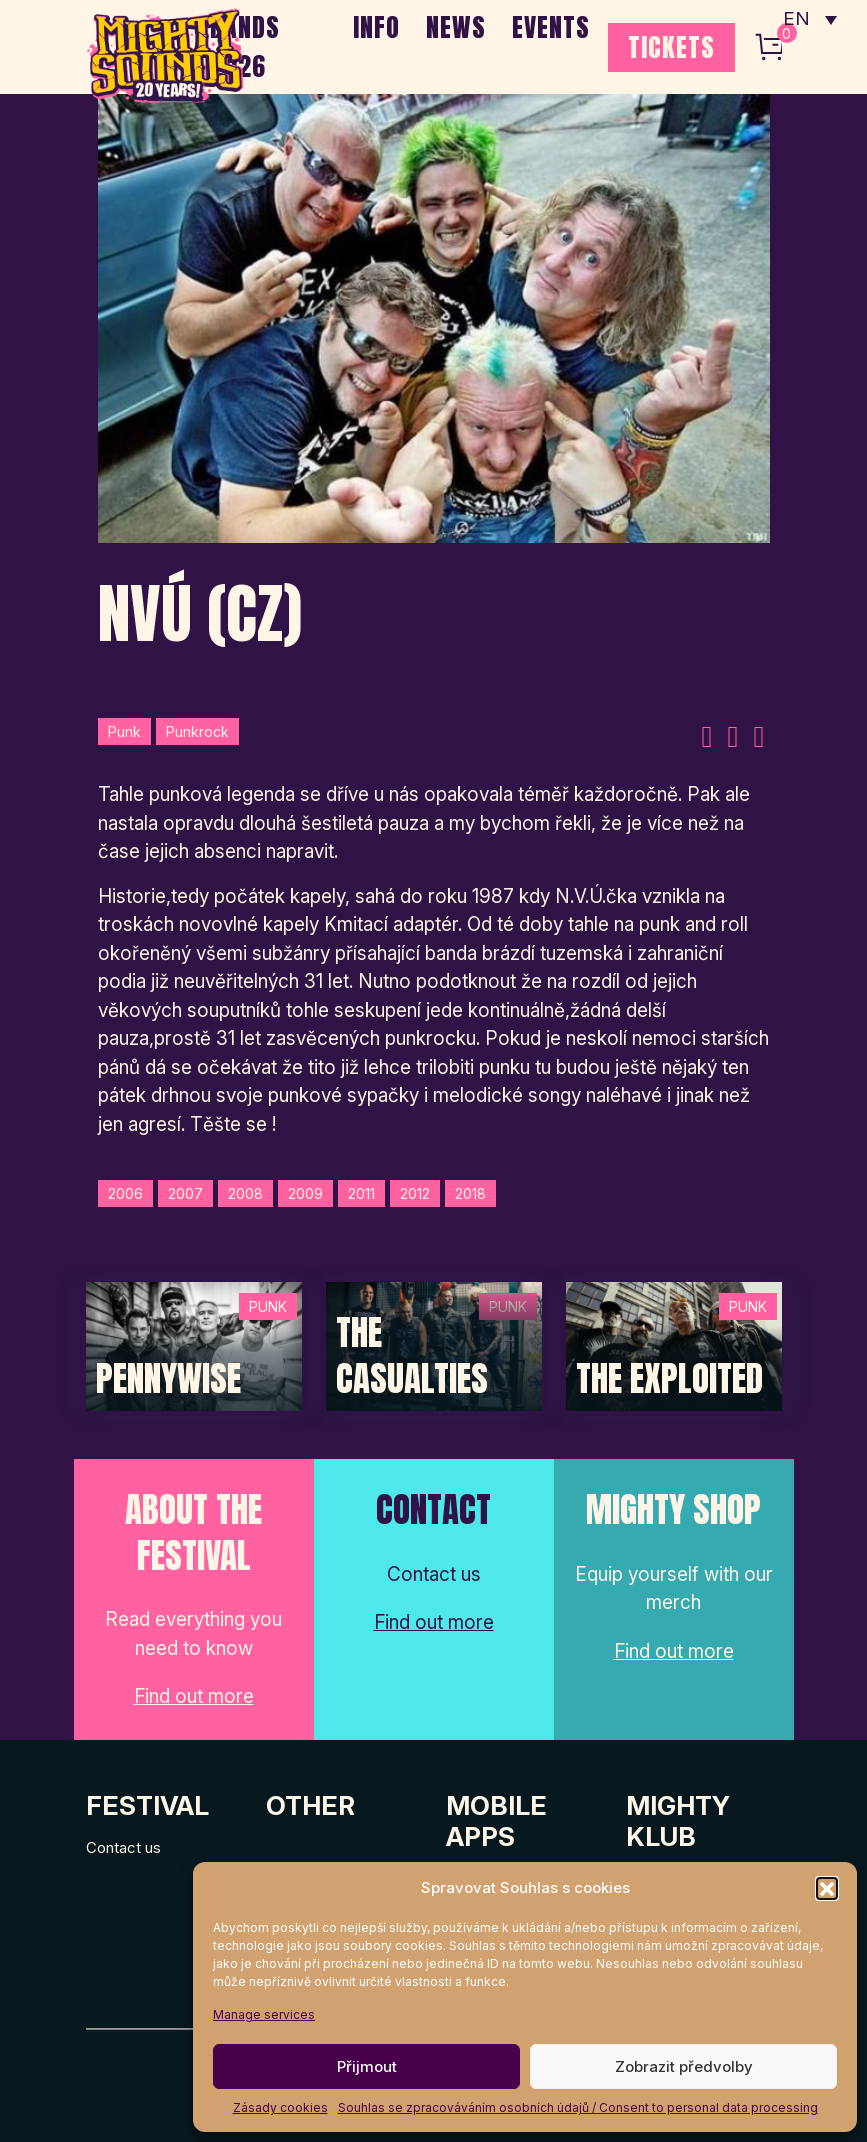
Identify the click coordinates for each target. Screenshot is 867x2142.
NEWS (456, 27)
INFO (376, 27)
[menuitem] (810, 20)
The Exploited (669, 1379)
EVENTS (551, 27)
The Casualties (412, 1355)
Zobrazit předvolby (684, 2066)
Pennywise (168, 1379)
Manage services (264, 2014)
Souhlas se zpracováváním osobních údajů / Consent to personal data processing (578, 2107)
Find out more (194, 1696)
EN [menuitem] (797, 20)
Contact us (123, 1847)
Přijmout (367, 2066)
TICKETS (671, 47)
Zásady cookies (280, 2107)
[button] (827, 1888)
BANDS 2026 (245, 46)
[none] (810, 20)
